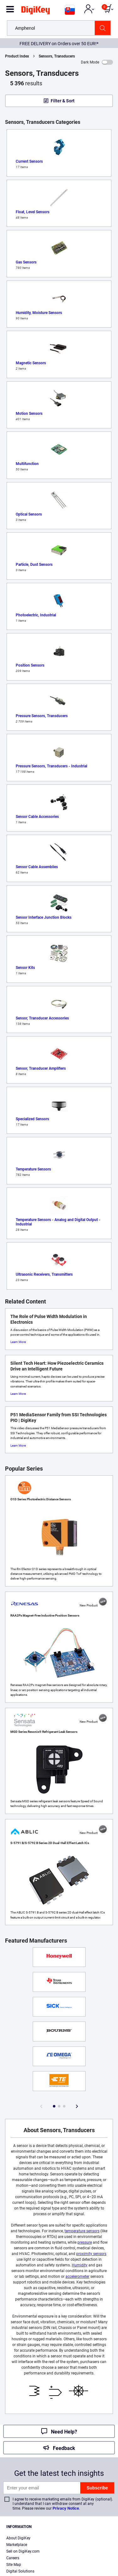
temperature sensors (82, 2231)
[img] (35, 11)
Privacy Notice (66, 2508)
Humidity (79, 2265)
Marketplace (16, 2545)
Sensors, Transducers (57, 56)
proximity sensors (91, 2254)
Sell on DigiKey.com (23, 2551)
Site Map (13, 2564)
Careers (12, 2558)
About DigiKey (18, 2538)
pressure (84, 2242)
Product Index (17, 56)
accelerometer (77, 2276)
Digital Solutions (20, 2571)
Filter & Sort (63, 100)
